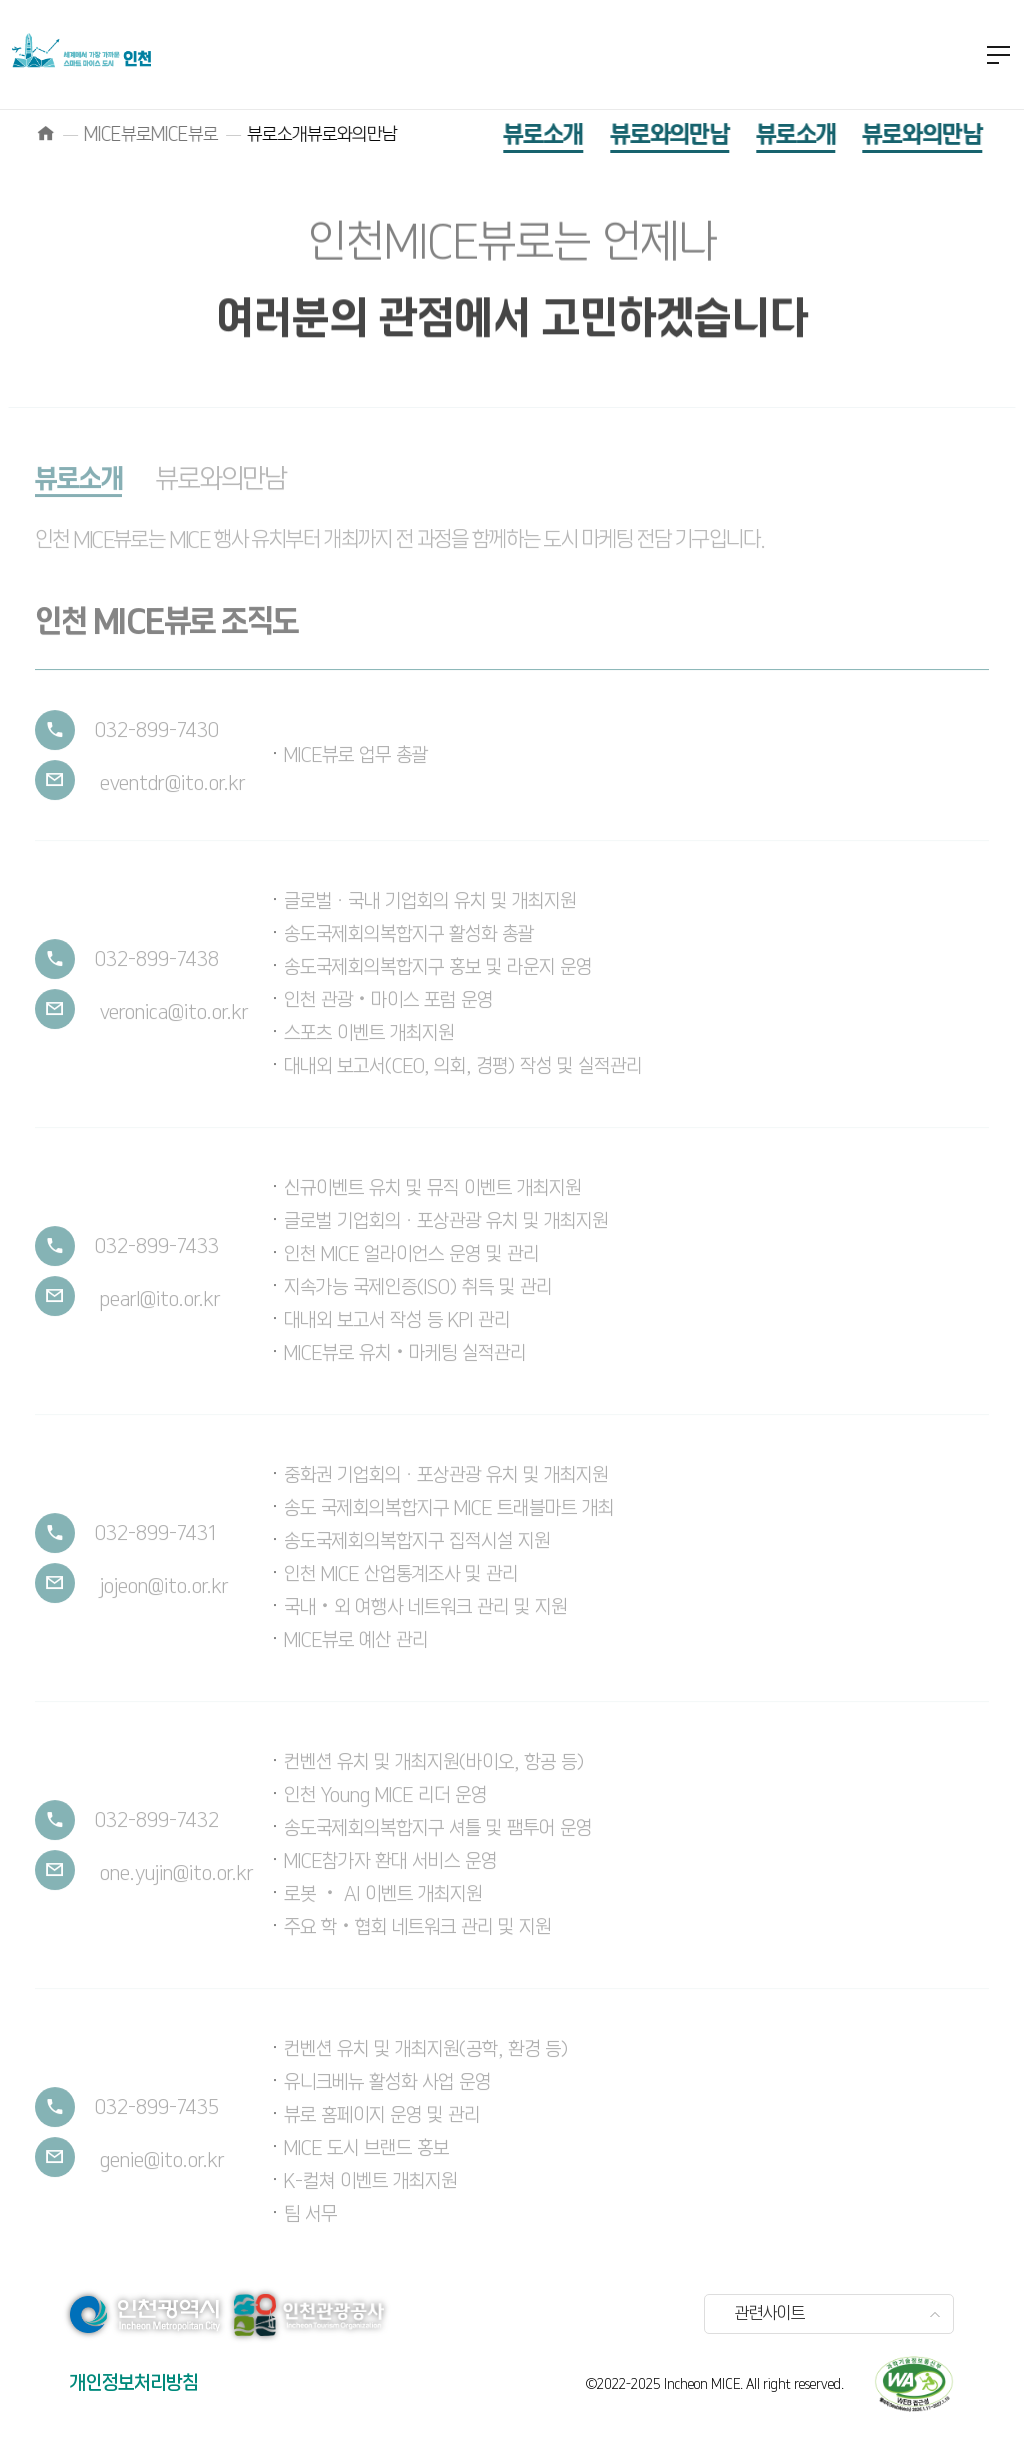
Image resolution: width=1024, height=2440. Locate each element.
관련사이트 (770, 2314)
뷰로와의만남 (639, 135)
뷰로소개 (513, 135)
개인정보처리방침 (134, 2383)
